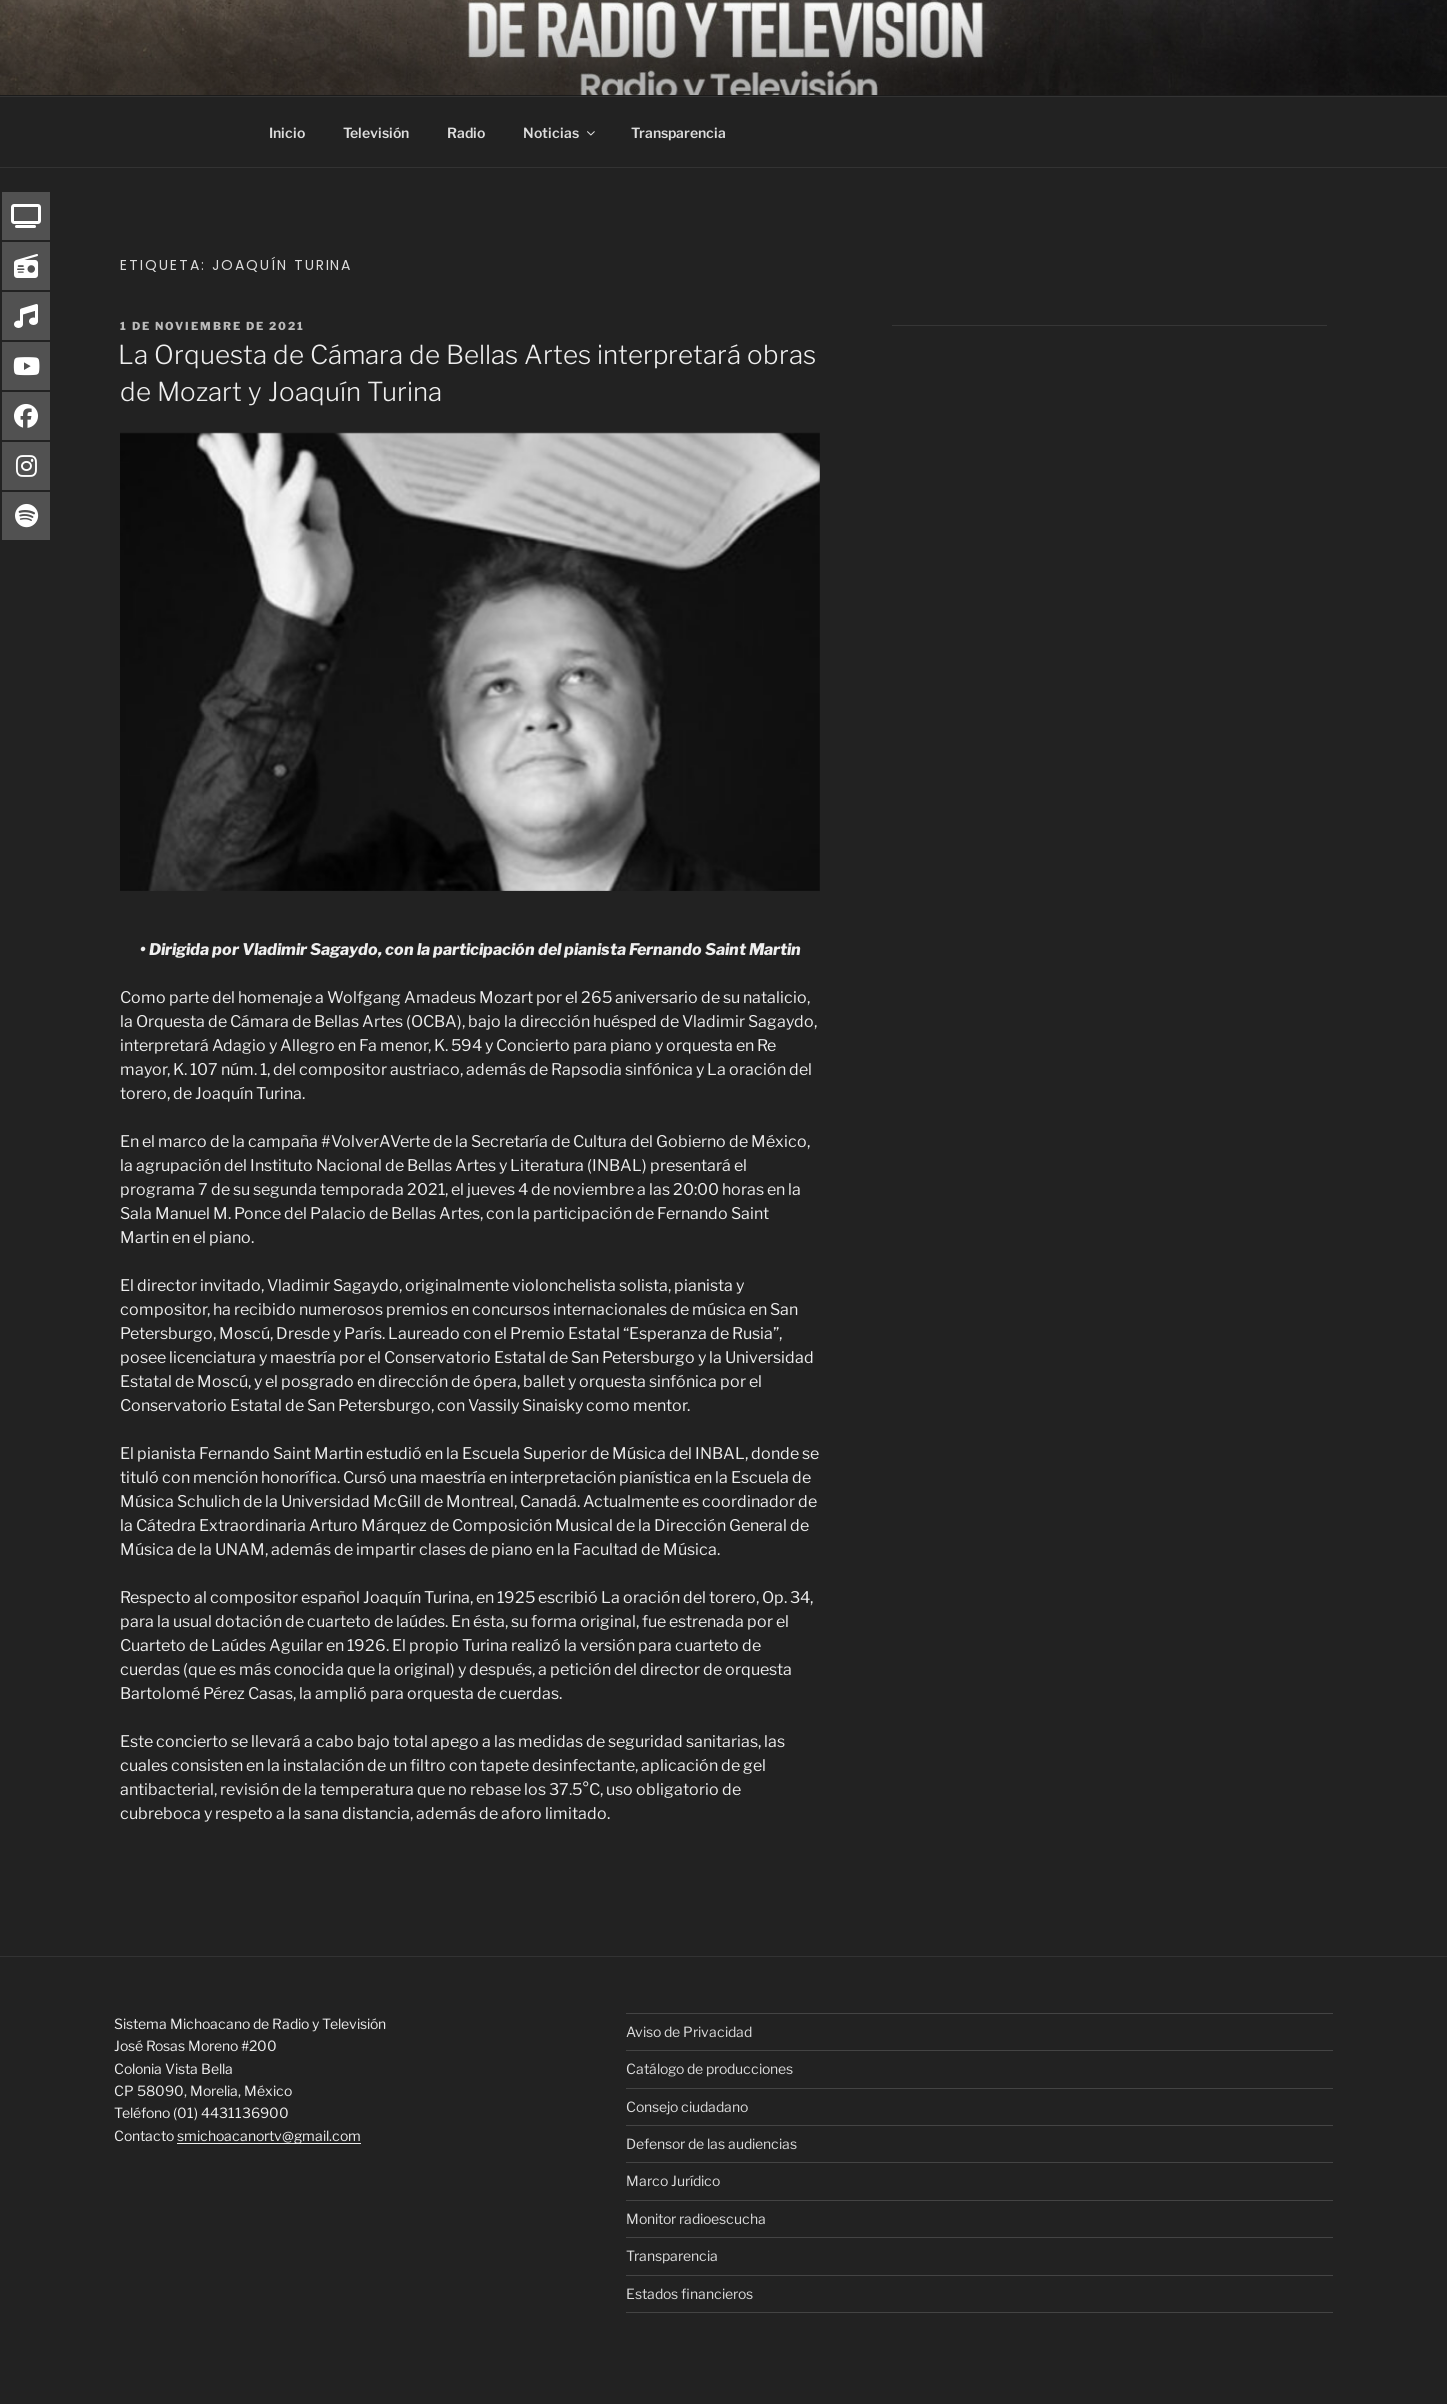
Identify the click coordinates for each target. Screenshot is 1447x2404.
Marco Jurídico (673, 2180)
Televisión (376, 132)
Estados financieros (689, 2293)
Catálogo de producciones (709, 2068)
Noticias (560, 132)
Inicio (287, 132)
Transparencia (678, 132)
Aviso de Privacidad (689, 2031)
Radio (466, 132)
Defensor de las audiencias (711, 2143)
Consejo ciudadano (687, 2106)
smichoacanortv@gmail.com (269, 2135)
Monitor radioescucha (696, 2218)
